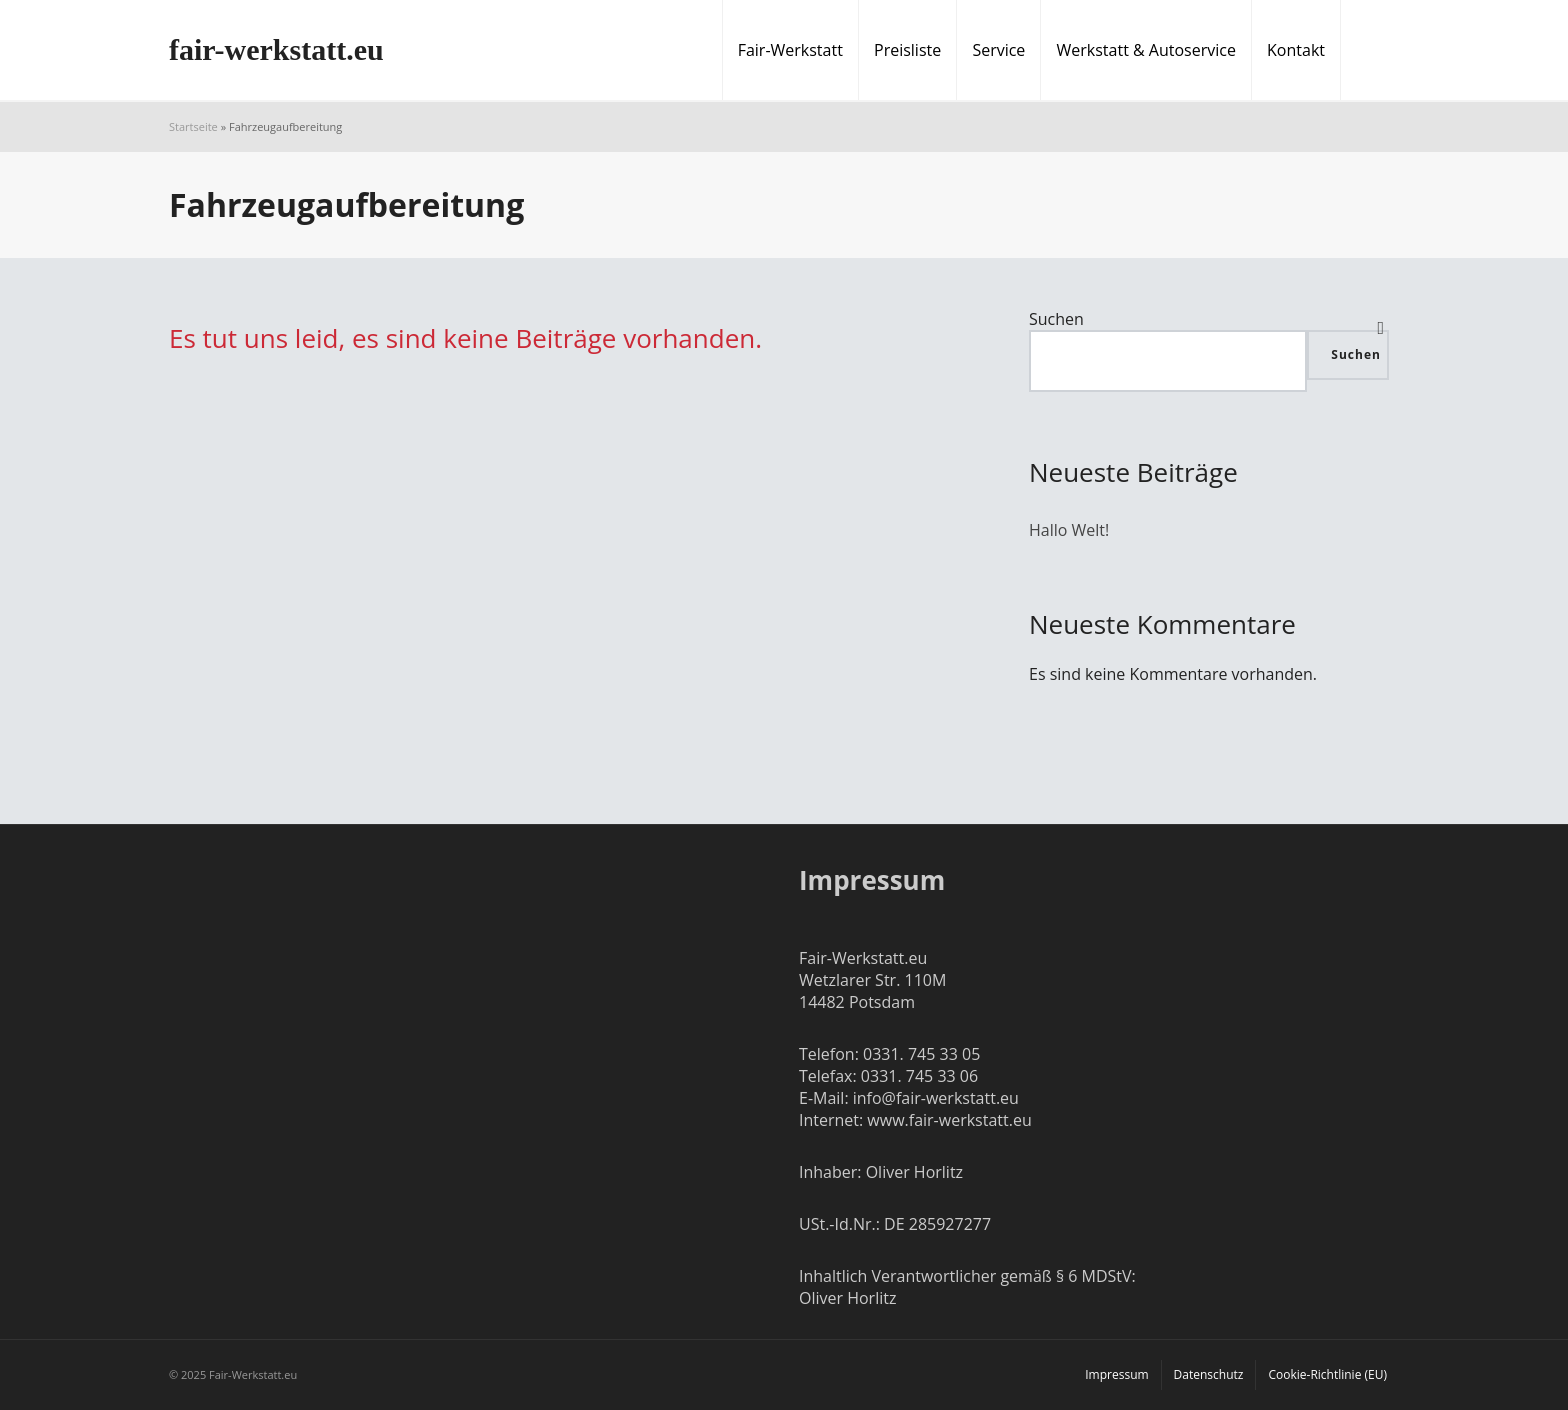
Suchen (1056, 319)
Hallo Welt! (1069, 530)
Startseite (193, 126)
